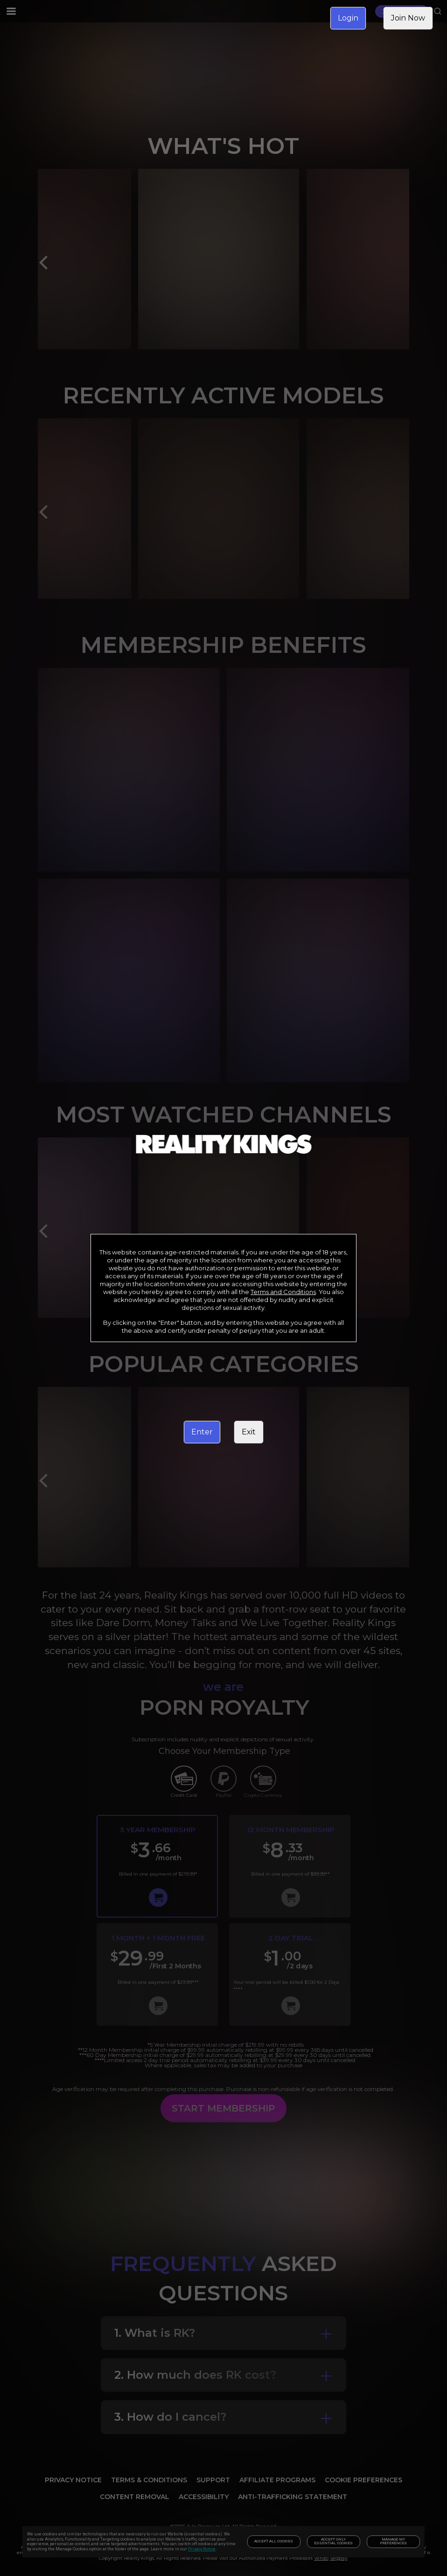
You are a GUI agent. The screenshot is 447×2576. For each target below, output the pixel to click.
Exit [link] (249, 1431)
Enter (202, 1431)
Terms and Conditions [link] (283, 1291)
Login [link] (348, 18)
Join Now (408, 18)
